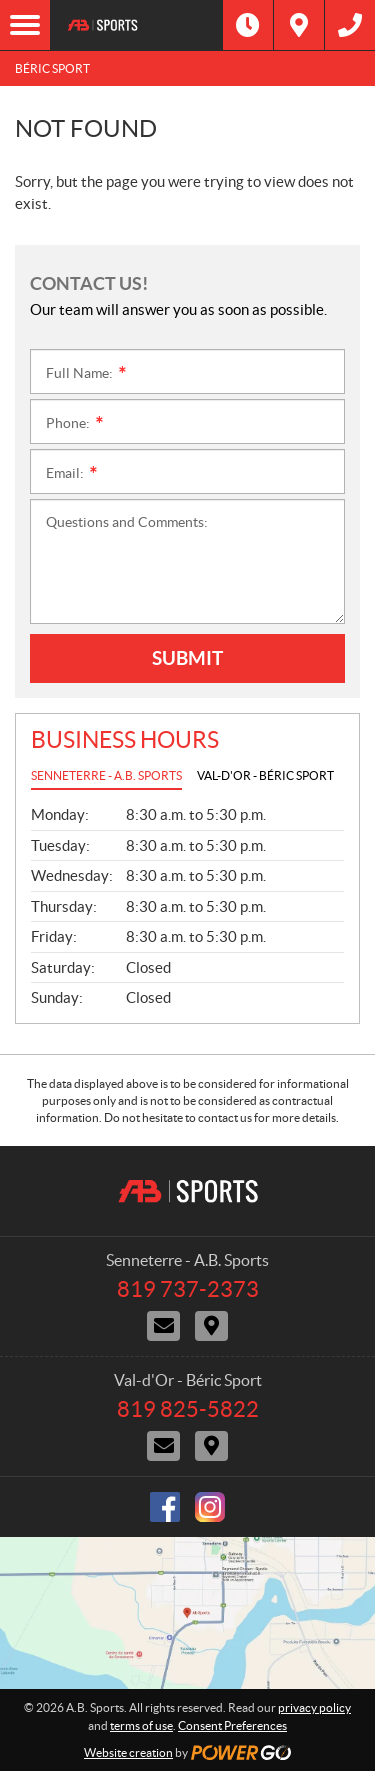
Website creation (128, 1752)
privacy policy (314, 1707)
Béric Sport (52, 68)
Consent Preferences (232, 1725)
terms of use (141, 1725)
